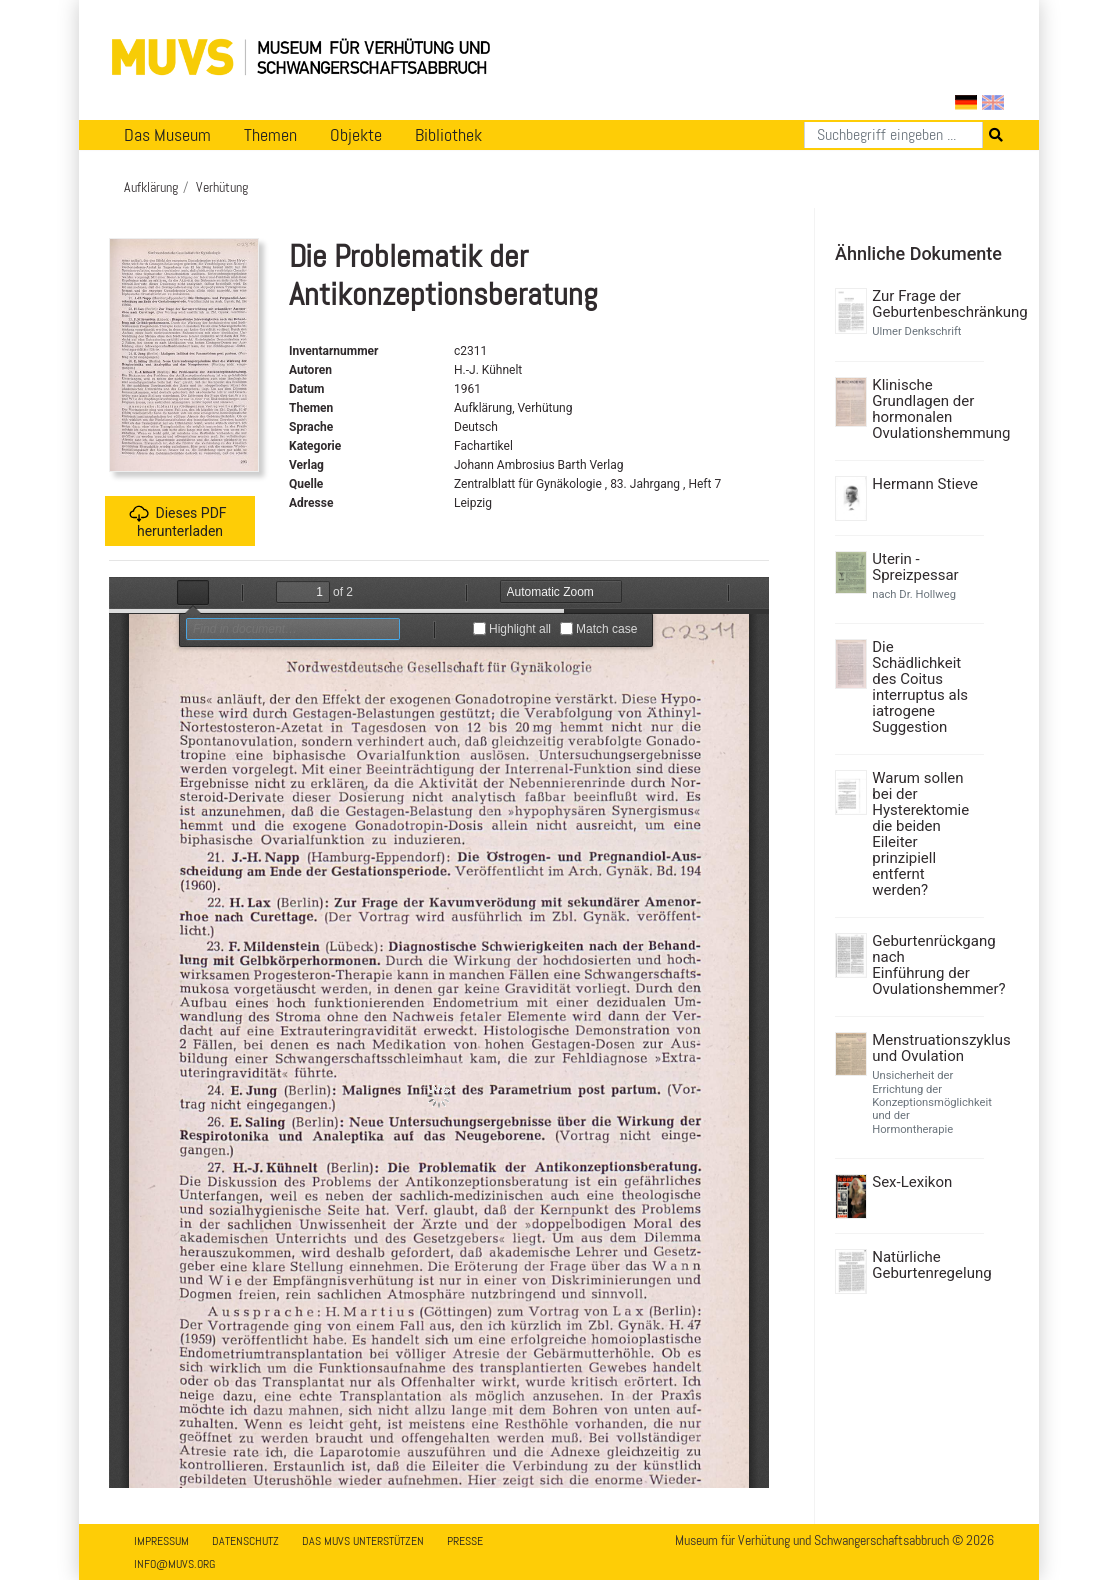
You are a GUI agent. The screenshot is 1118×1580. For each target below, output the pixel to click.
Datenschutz (245, 1541)
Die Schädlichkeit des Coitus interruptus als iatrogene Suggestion (920, 687)
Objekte (356, 135)
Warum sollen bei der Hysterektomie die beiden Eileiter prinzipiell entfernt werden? (920, 834)
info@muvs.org (174, 1564)
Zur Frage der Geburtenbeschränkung (925, 304)
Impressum (161, 1541)
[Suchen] (893, 135)
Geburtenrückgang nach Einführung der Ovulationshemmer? (925, 965)
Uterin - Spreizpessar (915, 567)
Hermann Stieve (925, 484)
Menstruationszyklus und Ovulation (925, 1048)
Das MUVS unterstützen (363, 1541)
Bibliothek (448, 135)
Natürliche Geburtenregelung (925, 1265)
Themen (270, 135)
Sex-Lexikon (912, 1182)
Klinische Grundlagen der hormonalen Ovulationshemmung (925, 409)
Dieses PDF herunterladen (177, 521)
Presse (465, 1541)
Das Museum (167, 135)
